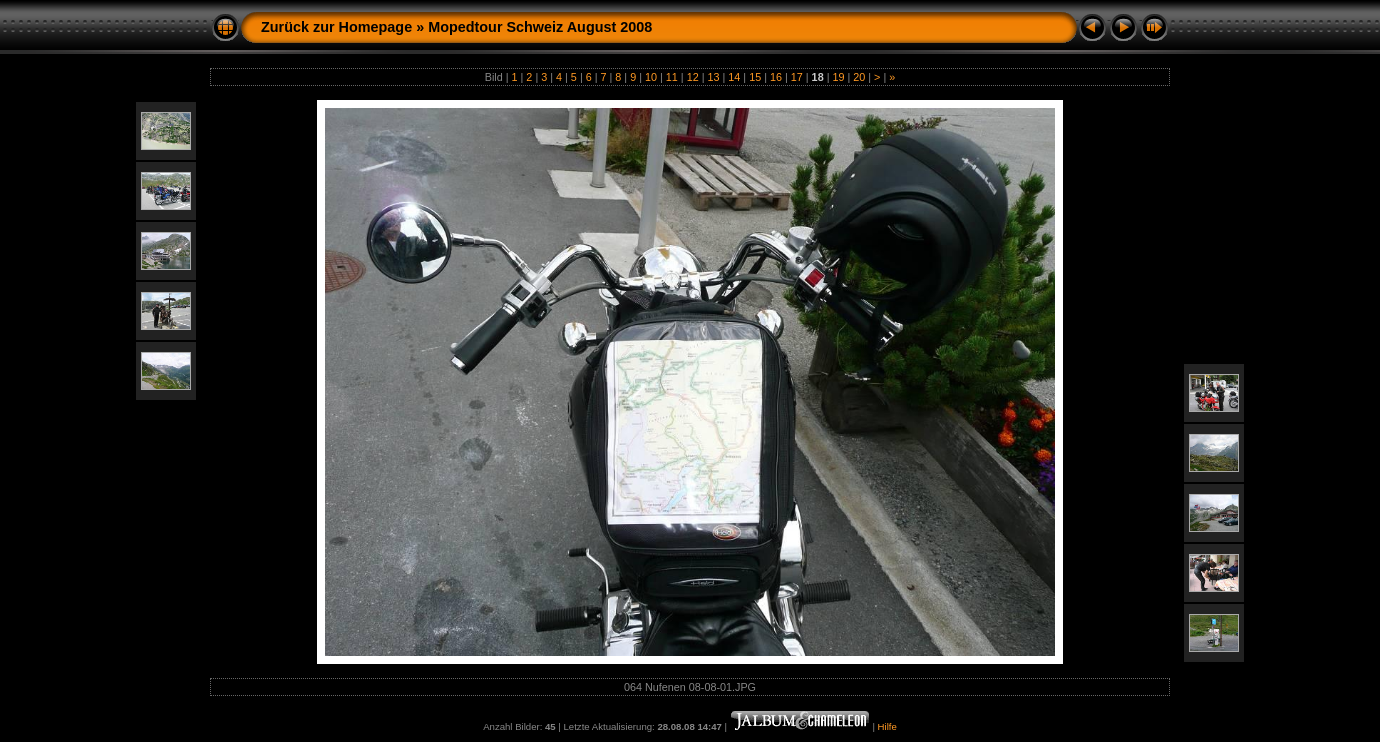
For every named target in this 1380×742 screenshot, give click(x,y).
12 (693, 77)
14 (734, 77)
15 (755, 77)
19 (838, 77)
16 (776, 77)
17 (797, 77)
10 (651, 77)
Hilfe (887, 726)
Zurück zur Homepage (336, 27)
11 (672, 77)
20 (859, 77)
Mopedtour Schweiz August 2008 (540, 27)
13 (713, 77)
